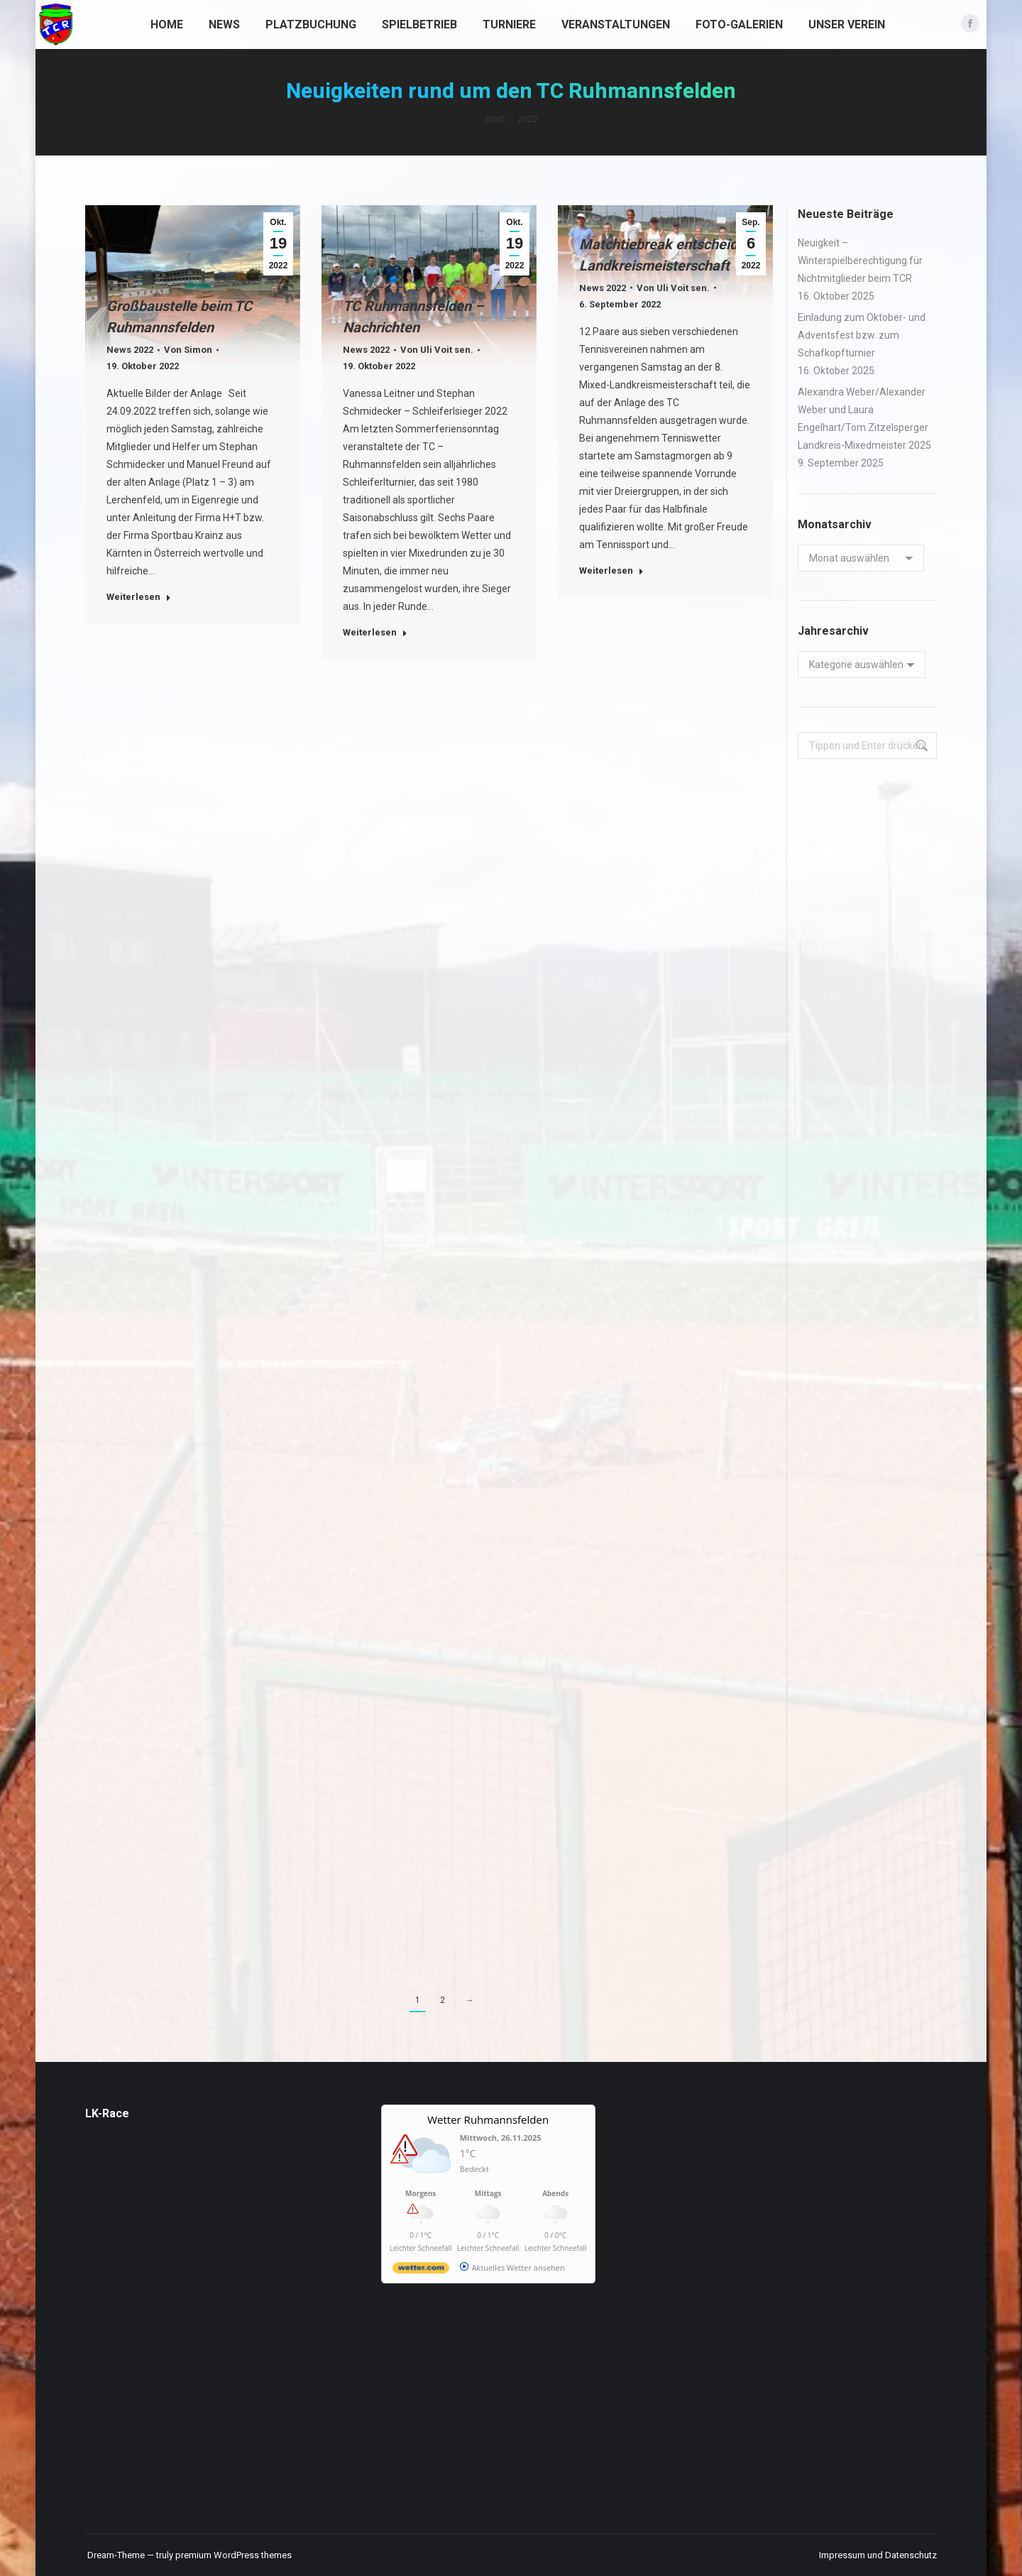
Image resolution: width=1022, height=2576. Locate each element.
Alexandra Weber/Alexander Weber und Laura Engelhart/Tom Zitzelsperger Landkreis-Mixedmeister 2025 (864, 418)
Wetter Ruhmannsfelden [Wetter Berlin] (488, 2119)
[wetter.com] (420, 2270)
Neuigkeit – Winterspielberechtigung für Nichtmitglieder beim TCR (860, 260)
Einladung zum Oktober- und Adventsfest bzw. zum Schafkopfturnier (861, 335)
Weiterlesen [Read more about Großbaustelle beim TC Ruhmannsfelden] (138, 596)
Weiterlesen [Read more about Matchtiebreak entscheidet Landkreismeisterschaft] (611, 570)
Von (188, 349)
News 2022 (129, 349)
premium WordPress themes (233, 2555)
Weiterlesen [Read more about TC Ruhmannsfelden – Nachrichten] (375, 632)
